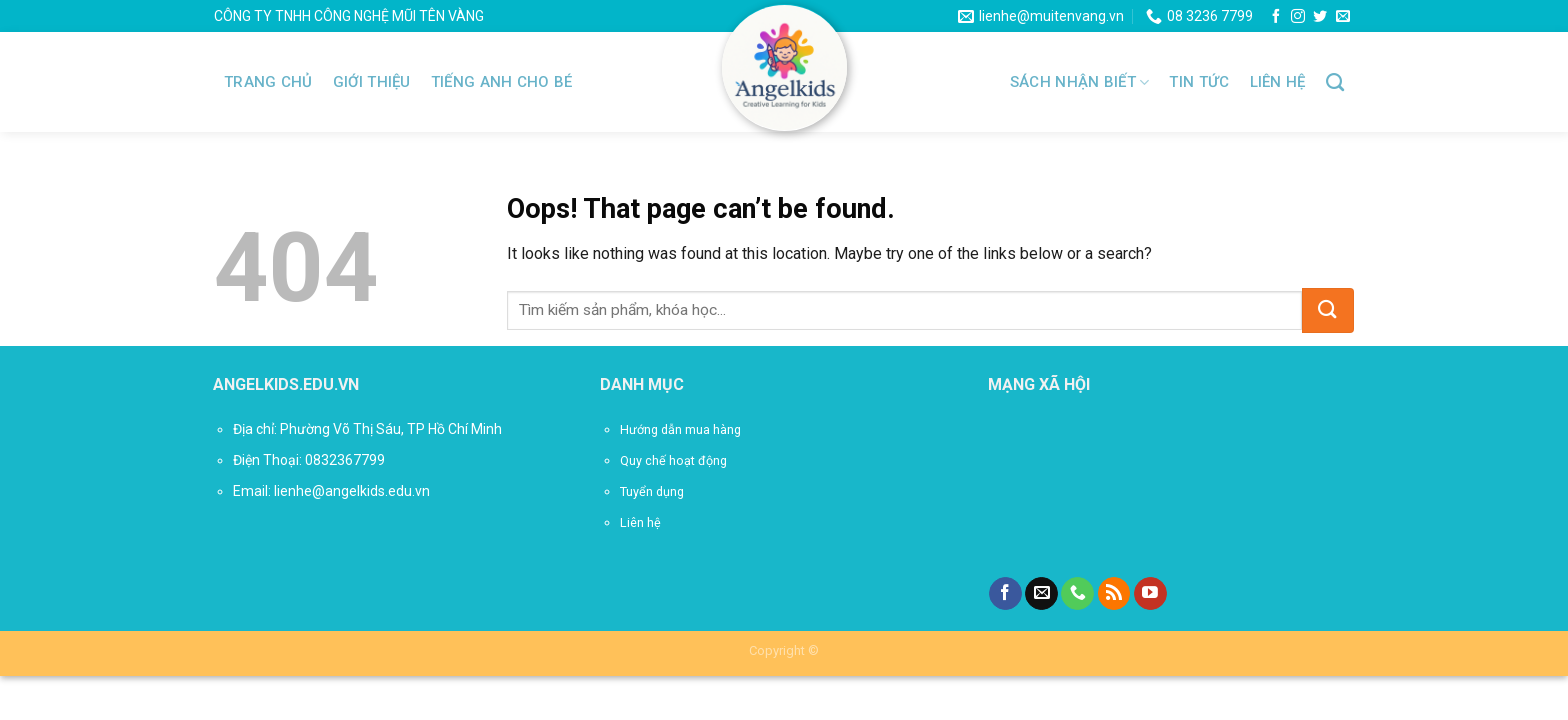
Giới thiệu (372, 82)
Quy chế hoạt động (673, 460)
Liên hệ (1278, 82)
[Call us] (1077, 594)
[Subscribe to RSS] (1114, 594)
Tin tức (1199, 82)
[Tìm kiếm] (1335, 83)
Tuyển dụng (652, 491)
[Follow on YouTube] (1150, 594)
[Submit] (1328, 310)
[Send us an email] (1343, 17)
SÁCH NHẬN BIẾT (1080, 82)
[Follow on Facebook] (1276, 17)
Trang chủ (268, 82)
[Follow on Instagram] (1298, 17)
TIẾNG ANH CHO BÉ (502, 82)
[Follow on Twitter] (1320, 17)
